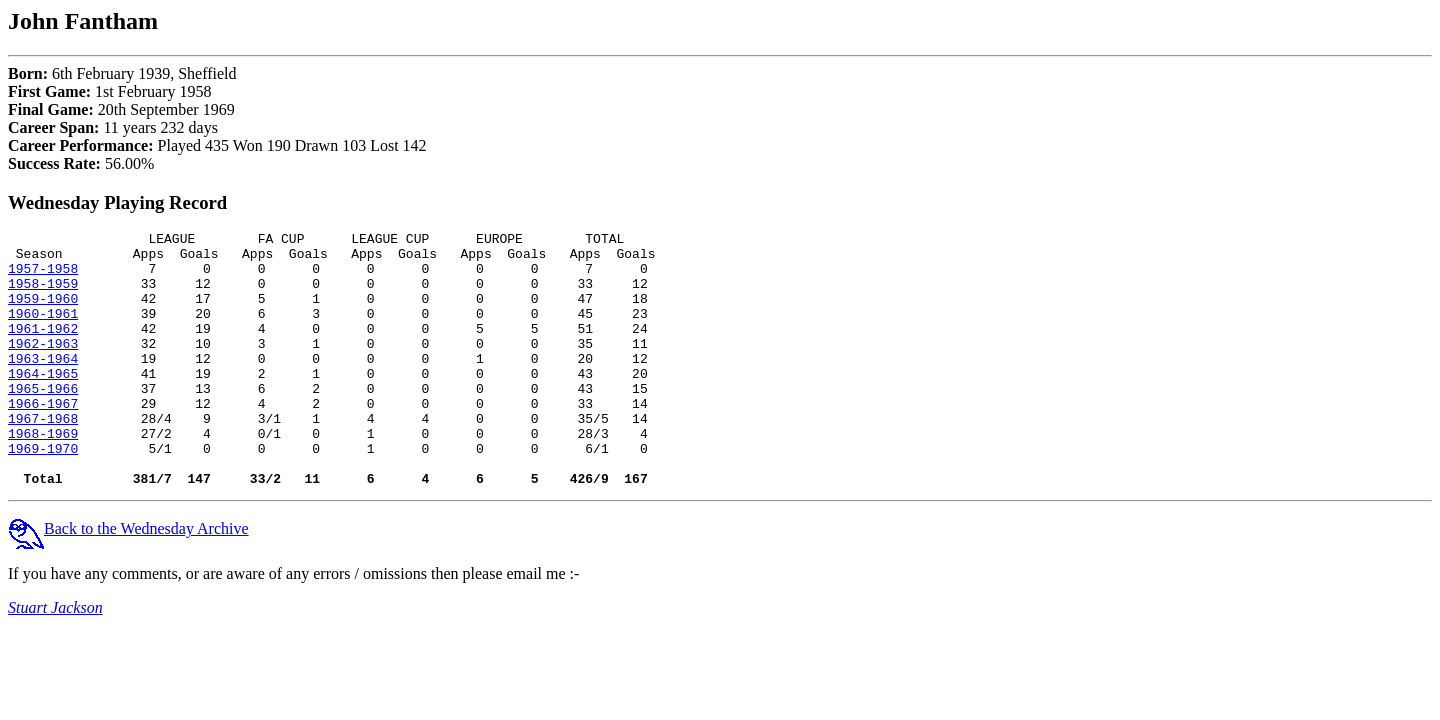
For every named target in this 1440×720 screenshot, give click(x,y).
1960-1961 (43, 331)
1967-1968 (43, 457)
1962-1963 (43, 367)
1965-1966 (43, 421)
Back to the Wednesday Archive (128, 579)
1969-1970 (43, 493)
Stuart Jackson (55, 658)
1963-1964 (43, 385)
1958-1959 (43, 295)
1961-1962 (43, 349)
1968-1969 (43, 475)
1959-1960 (43, 313)
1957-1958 (43, 277)
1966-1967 (43, 439)
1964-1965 (43, 403)
